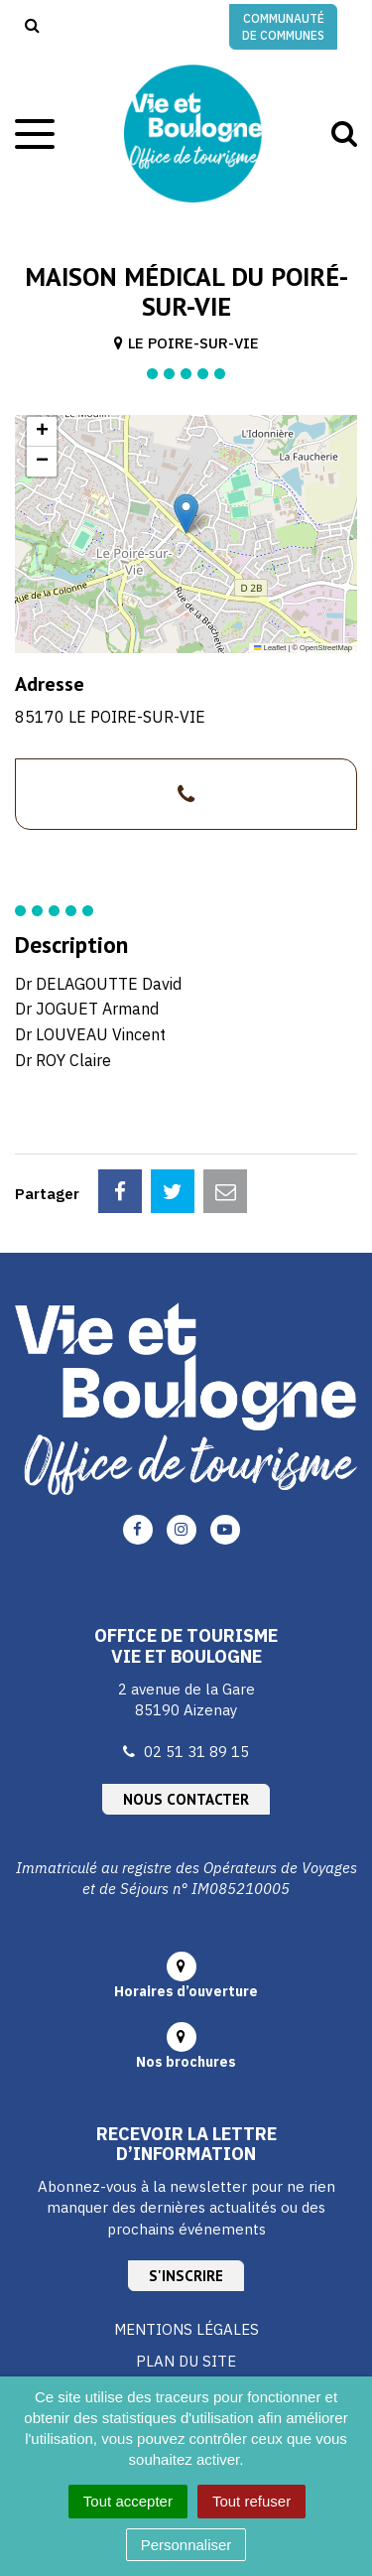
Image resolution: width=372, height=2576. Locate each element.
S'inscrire (186, 2275)
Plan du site (186, 2361)
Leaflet (270, 647)
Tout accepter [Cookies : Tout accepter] (128, 2501)
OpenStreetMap (326, 647)
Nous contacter (186, 1799)
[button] (186, 513)
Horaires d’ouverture (186, 1991)
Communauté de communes (283, 27)
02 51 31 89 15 (196, 1751)
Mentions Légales (186, 2329)
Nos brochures (186, 2062)
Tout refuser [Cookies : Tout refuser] (251, 2501)
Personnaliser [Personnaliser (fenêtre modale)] (186, 2544)
